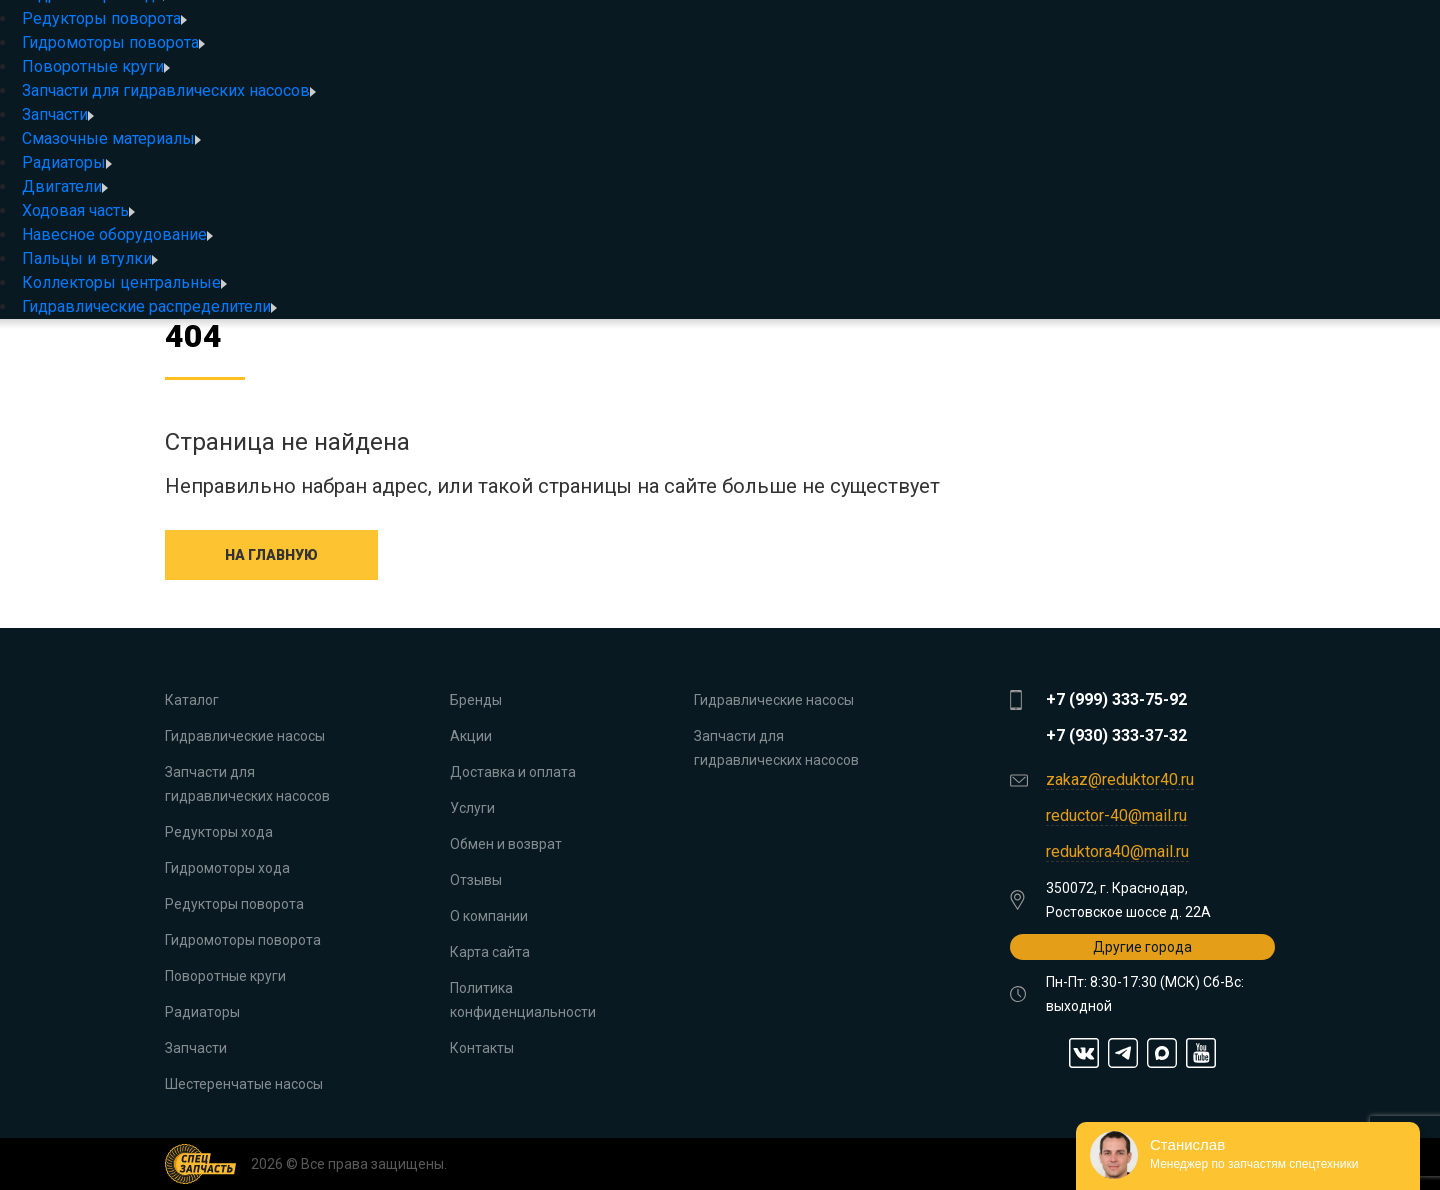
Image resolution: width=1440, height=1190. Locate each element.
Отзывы (476, 880)
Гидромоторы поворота (113, 42)
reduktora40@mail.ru (1117, 851)
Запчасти (58, 114)
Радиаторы (67, 162)
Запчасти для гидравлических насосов (169, 90)
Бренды (476, 700)
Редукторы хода (219, 832)
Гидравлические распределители (149, 306)
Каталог (192, 700)
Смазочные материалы (111, 138)
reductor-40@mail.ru (1116, 815)
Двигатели (65, 186)
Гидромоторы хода (227, 868)
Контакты (482, 1048)
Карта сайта (490, 952)
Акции (471, 736)
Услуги (472, 808)
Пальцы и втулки (90, 258)
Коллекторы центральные (124, 282)
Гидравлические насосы (245, 736)
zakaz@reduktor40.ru (1120, 779)
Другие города (1142, 947)
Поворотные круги (96, 66)
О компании (489, 916)
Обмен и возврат (506, 844)
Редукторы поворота (104, 18)
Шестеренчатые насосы (244, 1084)
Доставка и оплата (513, 772)
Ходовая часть (78, 210)
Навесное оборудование (117, 234)
